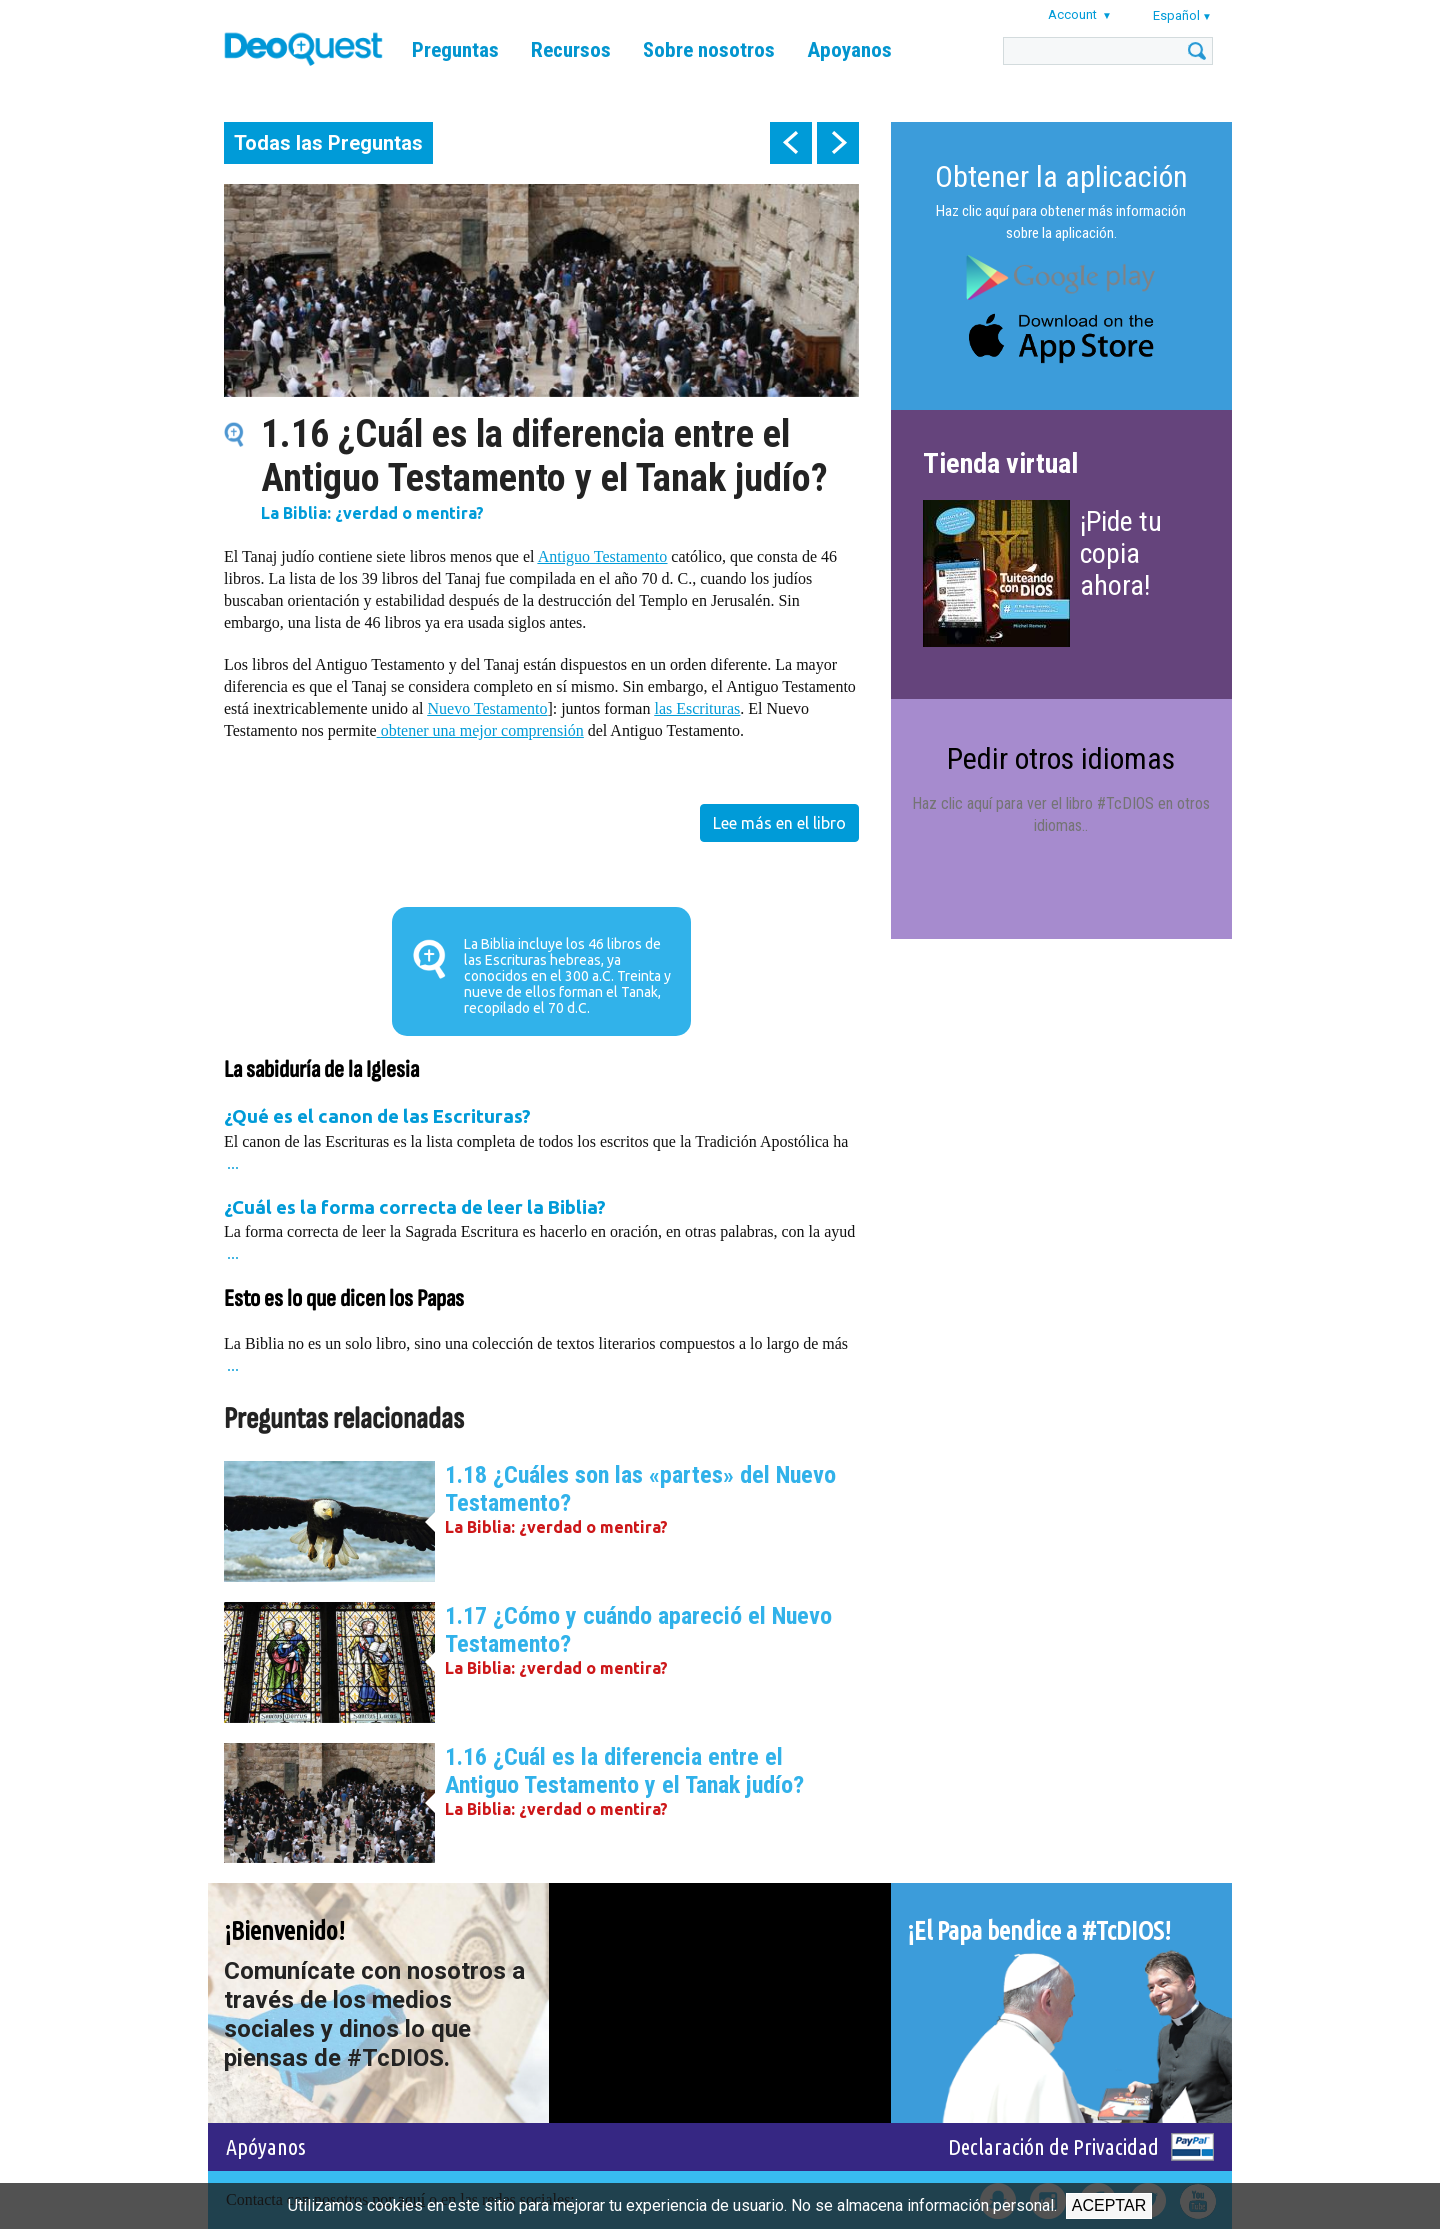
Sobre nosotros (709, 50)
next (838, 143)
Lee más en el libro (779, 823)
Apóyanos (266, 2146)
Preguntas (455, 50)
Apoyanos (849, 50)
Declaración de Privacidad (1053, 2146)
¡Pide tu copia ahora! (1121, 553)
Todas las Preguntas (328, 143)
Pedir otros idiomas (1061, 758)
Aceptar (1109, 2205)
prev (791, 143)
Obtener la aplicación (1061, 176)
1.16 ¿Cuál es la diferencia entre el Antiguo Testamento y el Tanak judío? (624, 1771)
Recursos (571, 50)
